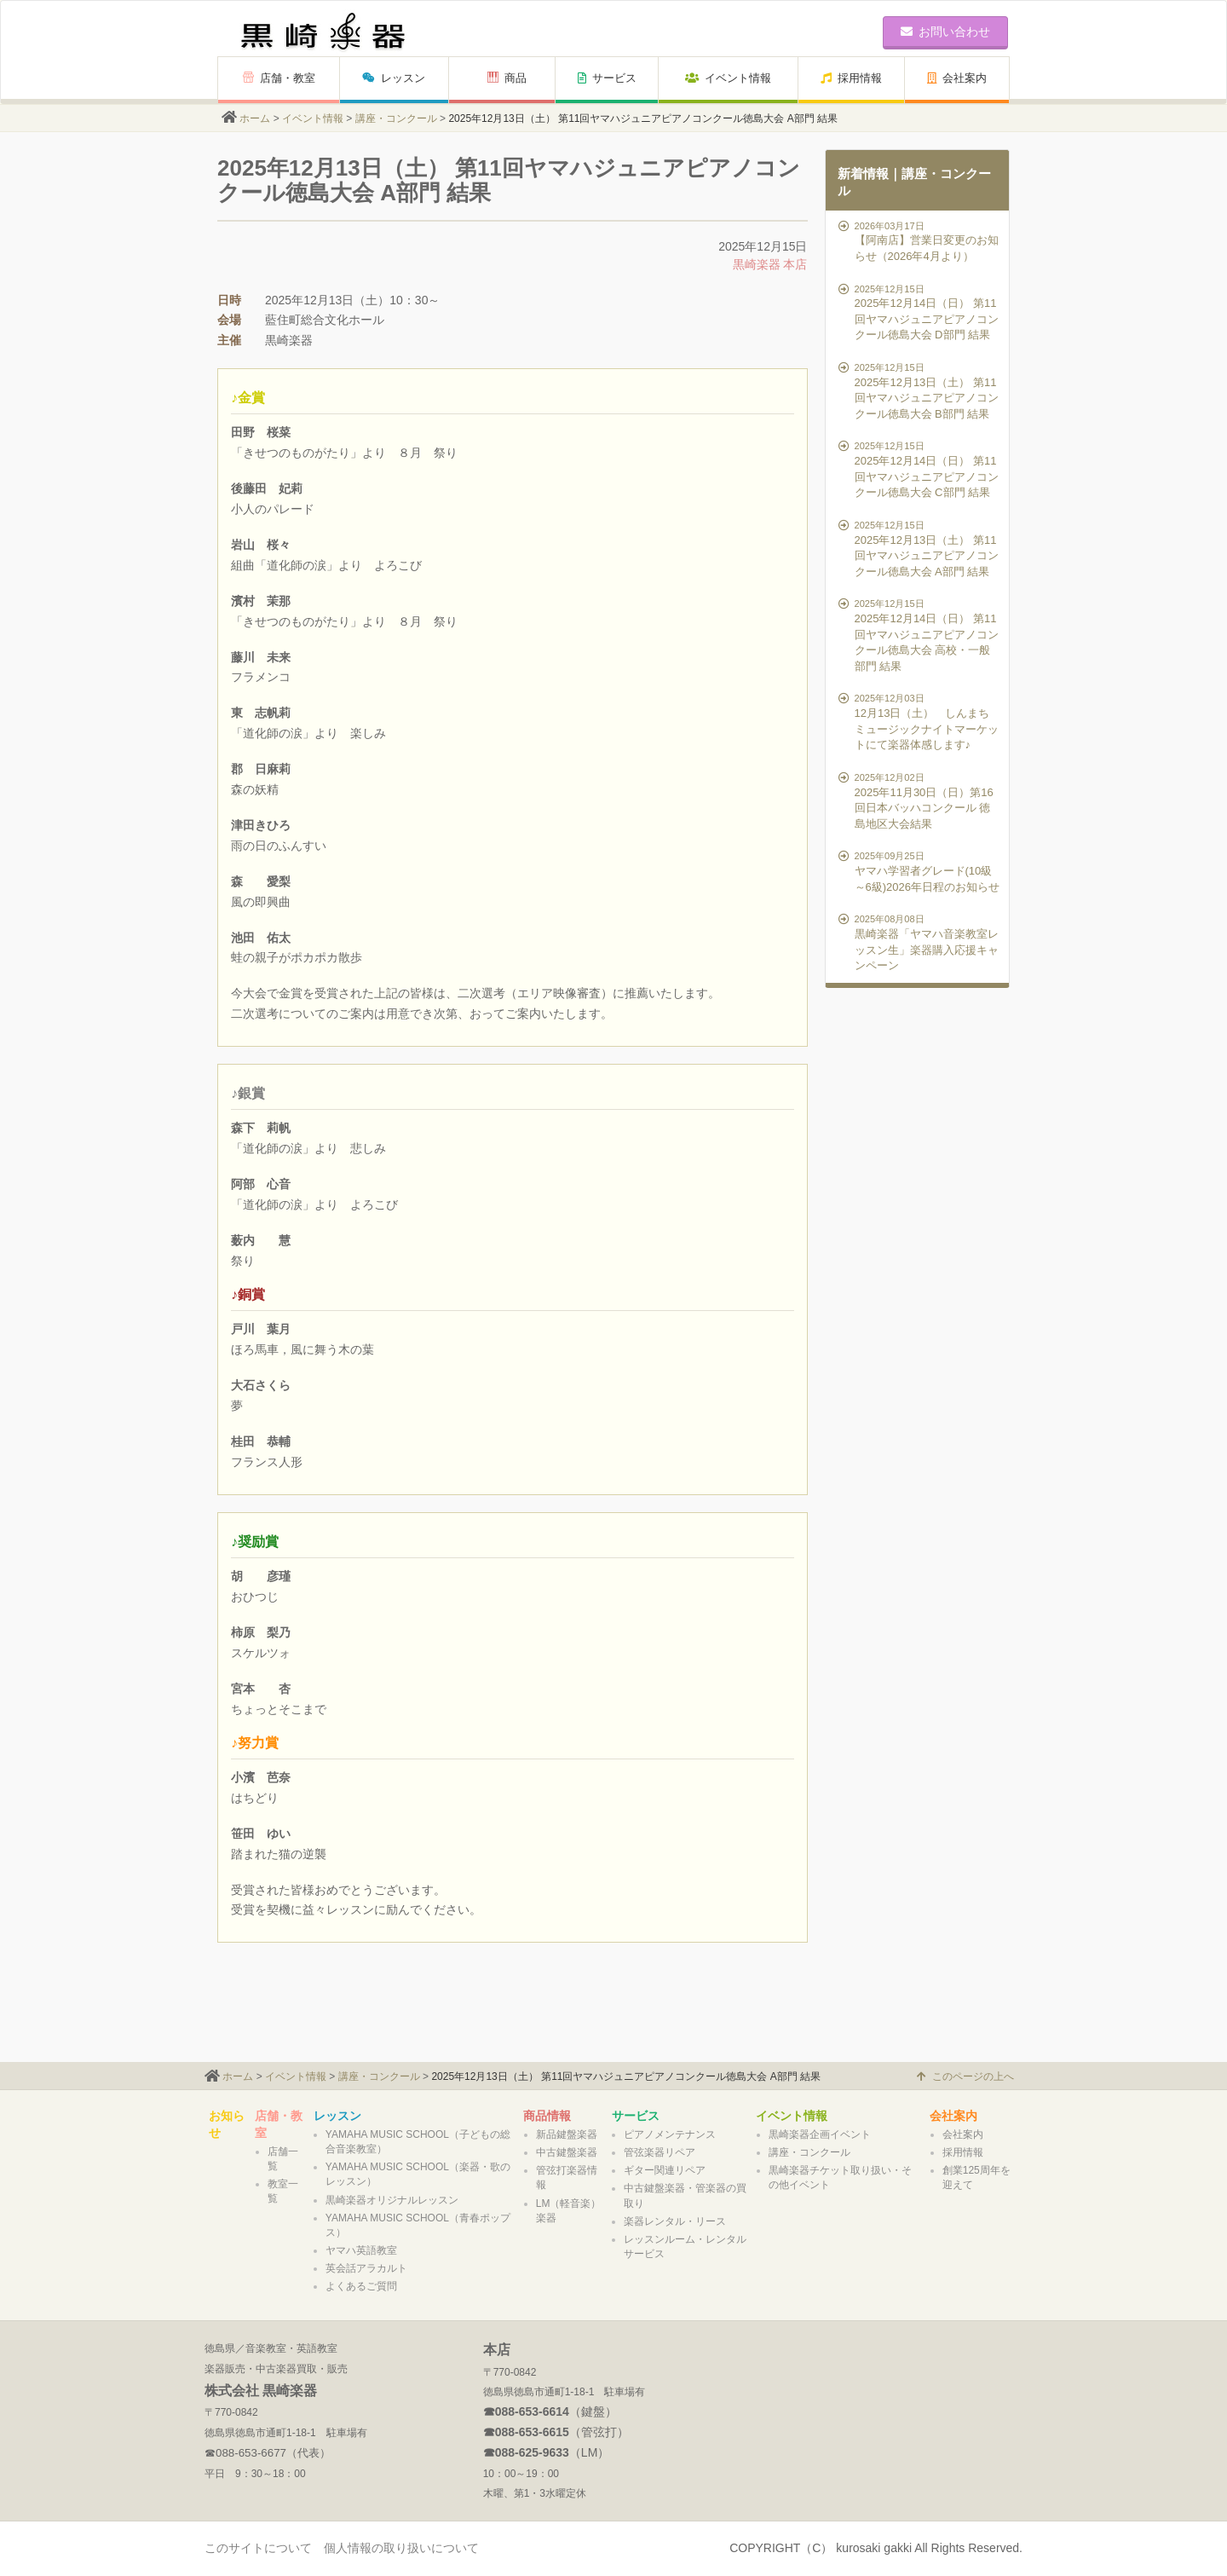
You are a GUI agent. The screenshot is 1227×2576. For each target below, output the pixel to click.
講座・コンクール (396, 118)
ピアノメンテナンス (670, 2134)
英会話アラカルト (366, 2268)
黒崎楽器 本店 (770, 264)
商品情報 (547, 2116)
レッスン (393, 78)
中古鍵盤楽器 (566, 2152)
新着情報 (863, 173)
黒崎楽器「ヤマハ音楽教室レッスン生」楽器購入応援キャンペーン (919, 942)
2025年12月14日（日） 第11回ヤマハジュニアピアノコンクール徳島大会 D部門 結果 (919, 312)
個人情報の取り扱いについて (401, 2548)
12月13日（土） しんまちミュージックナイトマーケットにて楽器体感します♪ (919, 721)
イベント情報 (728, 78)
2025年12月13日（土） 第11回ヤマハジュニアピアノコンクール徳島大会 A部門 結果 (919, 548)
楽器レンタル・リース (675, 2221)
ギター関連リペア (665, 2170)
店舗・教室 (279, 78)
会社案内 (957, 78)
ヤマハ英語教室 (361, 2250)
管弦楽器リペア (659, 2152)
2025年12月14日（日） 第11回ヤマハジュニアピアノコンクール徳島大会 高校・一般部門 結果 (919, 634)
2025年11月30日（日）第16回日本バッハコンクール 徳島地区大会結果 (919, 800)
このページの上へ (965, 2076)
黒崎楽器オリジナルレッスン (391, 2200)
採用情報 (851, 78)
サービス (607, 78)
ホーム (254, 118)
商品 (507, 78)
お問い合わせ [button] (945, 31)
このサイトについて (258, 2548)
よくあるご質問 (361, 2286)
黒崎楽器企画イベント (820, 2134)
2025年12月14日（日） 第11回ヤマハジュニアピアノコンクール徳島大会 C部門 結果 (919, 469)
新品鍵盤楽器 (566, 2134)
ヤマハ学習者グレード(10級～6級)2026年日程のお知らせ (919, 870)
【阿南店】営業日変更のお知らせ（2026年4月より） (919, 241)
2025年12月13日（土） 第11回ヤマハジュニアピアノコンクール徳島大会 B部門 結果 (919, 390)
